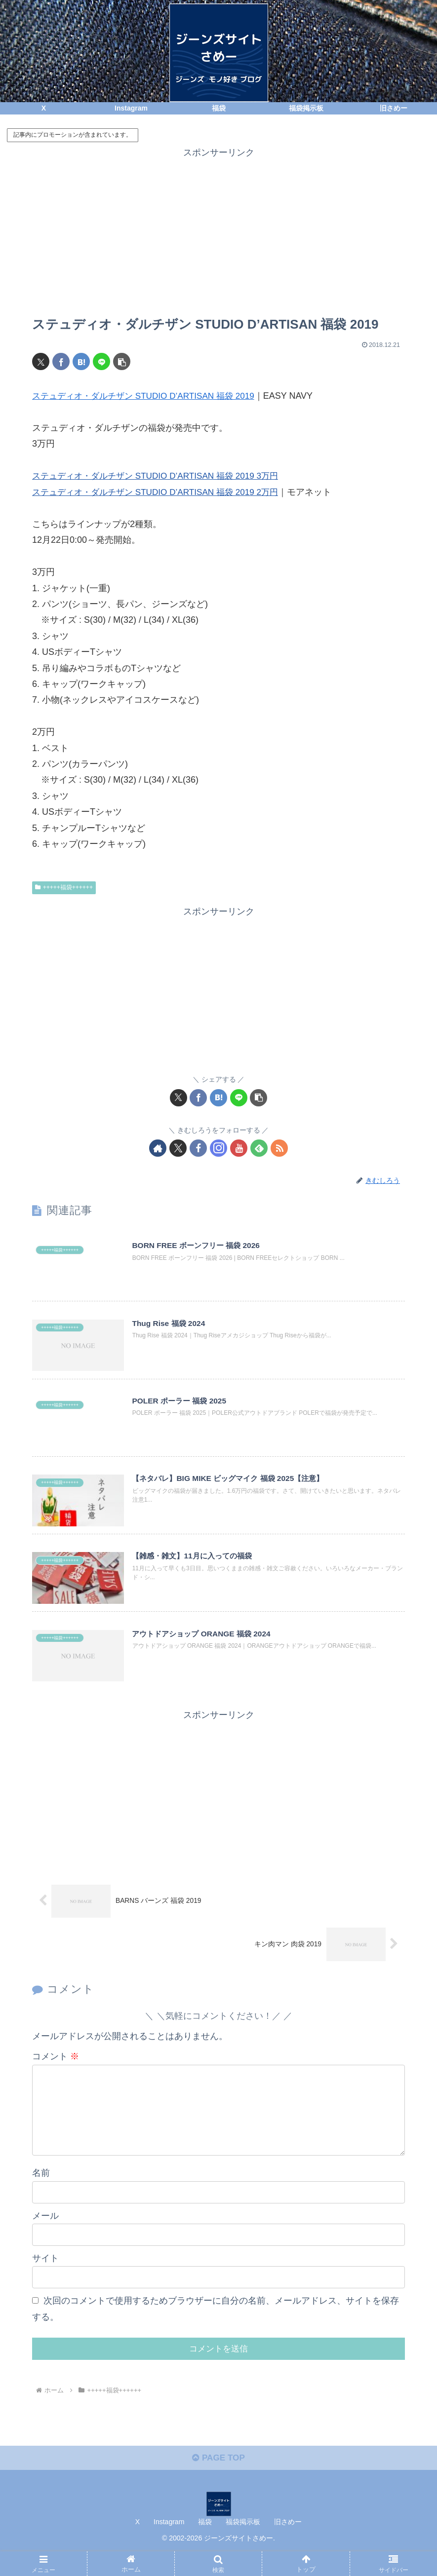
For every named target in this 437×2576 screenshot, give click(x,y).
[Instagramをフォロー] (218, 1147)
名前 (41, 2193)
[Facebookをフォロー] (198, 1147)
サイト (45, 2278)
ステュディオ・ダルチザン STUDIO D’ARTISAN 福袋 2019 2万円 (162, 491)
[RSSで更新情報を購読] (279, 1147)
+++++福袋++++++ (64, 886)
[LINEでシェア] (101, 361)
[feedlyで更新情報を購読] (259, 1147)
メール (45, 2235)
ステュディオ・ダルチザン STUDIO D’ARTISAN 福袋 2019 (149, 396)
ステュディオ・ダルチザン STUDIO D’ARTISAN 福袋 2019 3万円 (162, 476)
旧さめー (288, 2545)
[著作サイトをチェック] (157, 1147)
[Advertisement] (218, 230)
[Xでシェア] (40, 361)
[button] (121, 361)
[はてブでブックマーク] (81, 361)
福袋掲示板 (243, 2545)
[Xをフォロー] (178, 1147)
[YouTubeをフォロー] (238, 1147)
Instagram (169, 2545)
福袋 (205, 2545)
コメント (55, 2061)
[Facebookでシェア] (61, 361)
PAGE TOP (218, 2481)
